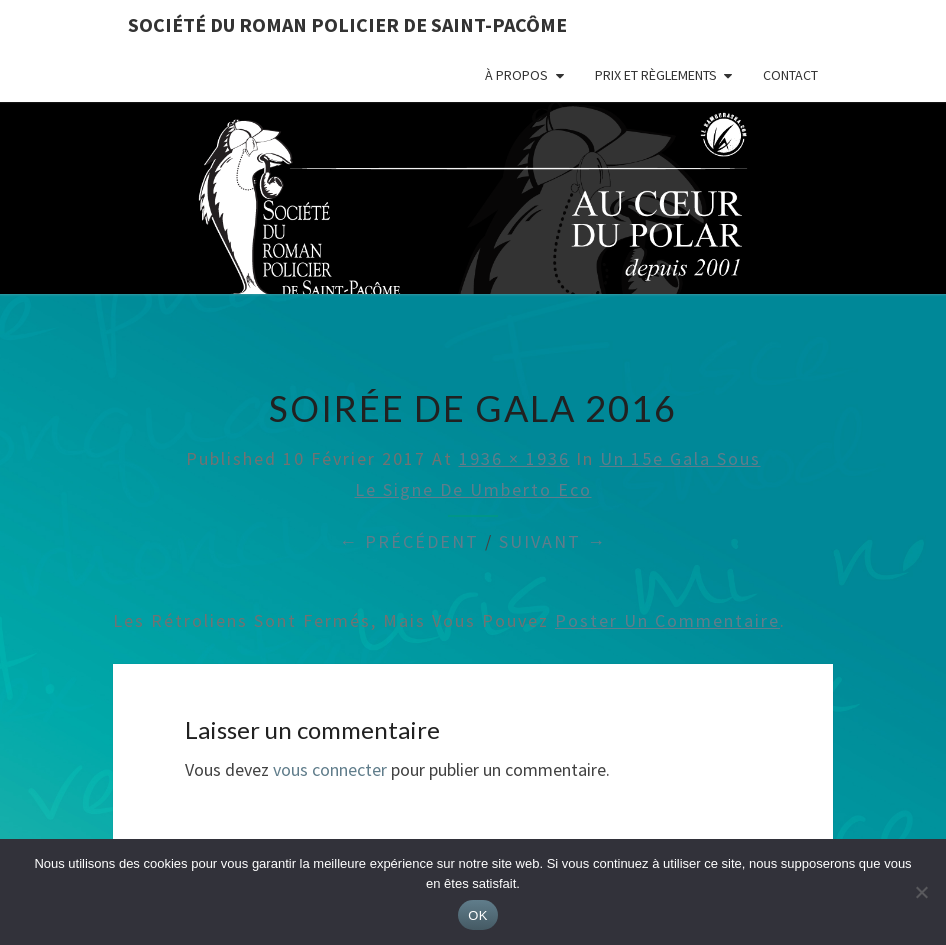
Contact (790, 75)
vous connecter (330, 769)
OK (477, 915)
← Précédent (409, 541)
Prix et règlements (656, 75)
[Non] (921, 892)
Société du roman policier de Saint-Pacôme (347, 24)
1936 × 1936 (514, 458)
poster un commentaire (667, 620)
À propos (516, 75)
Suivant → (553, 541)
